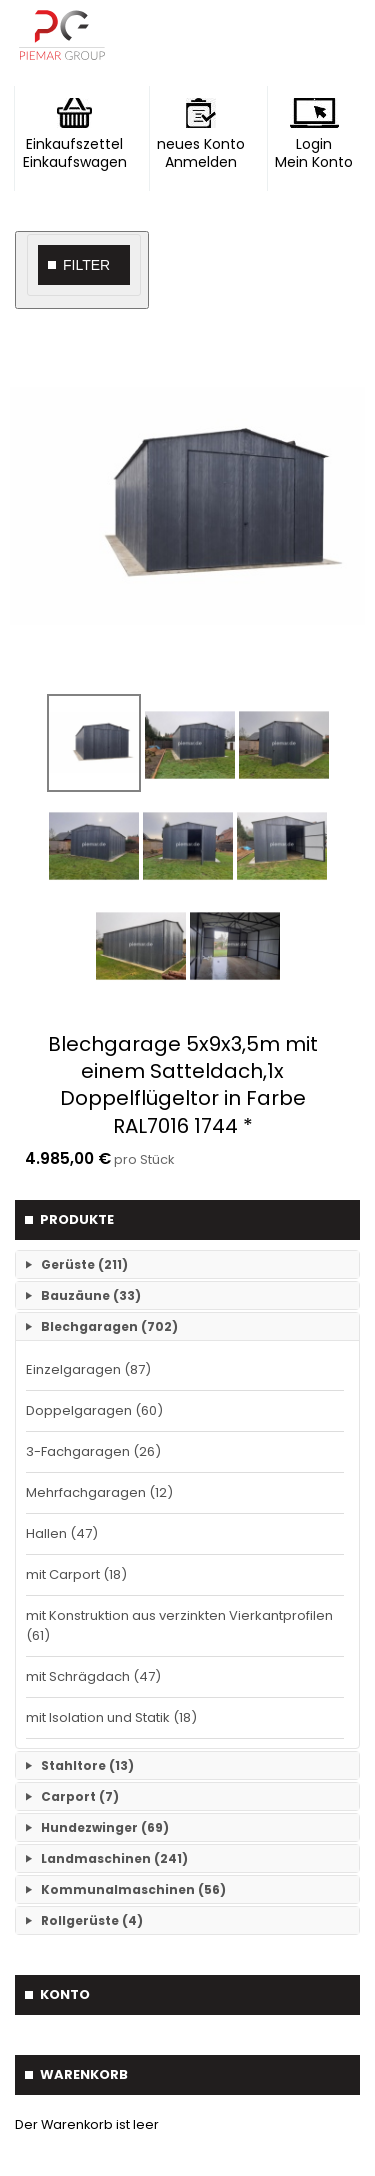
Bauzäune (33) (91, 1295)
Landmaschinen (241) (114, 1858)
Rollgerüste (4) (92, 1920)
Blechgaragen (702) (109, 1326)
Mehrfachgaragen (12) (99, 1492)
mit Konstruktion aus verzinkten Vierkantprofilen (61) (179, 1625)
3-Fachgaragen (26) (93, 1451)
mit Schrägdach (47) (93, 1676)
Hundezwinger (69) (105, 1827)
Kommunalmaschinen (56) (133, 1889)
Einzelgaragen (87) (88, 1369)
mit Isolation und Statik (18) (111, 1717)
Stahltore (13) (87, 1765)
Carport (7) (80, 1796)
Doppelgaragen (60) (94, 1410)
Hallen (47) (62, 1533)
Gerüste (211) (84, 1264)
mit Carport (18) (76, 1574)
